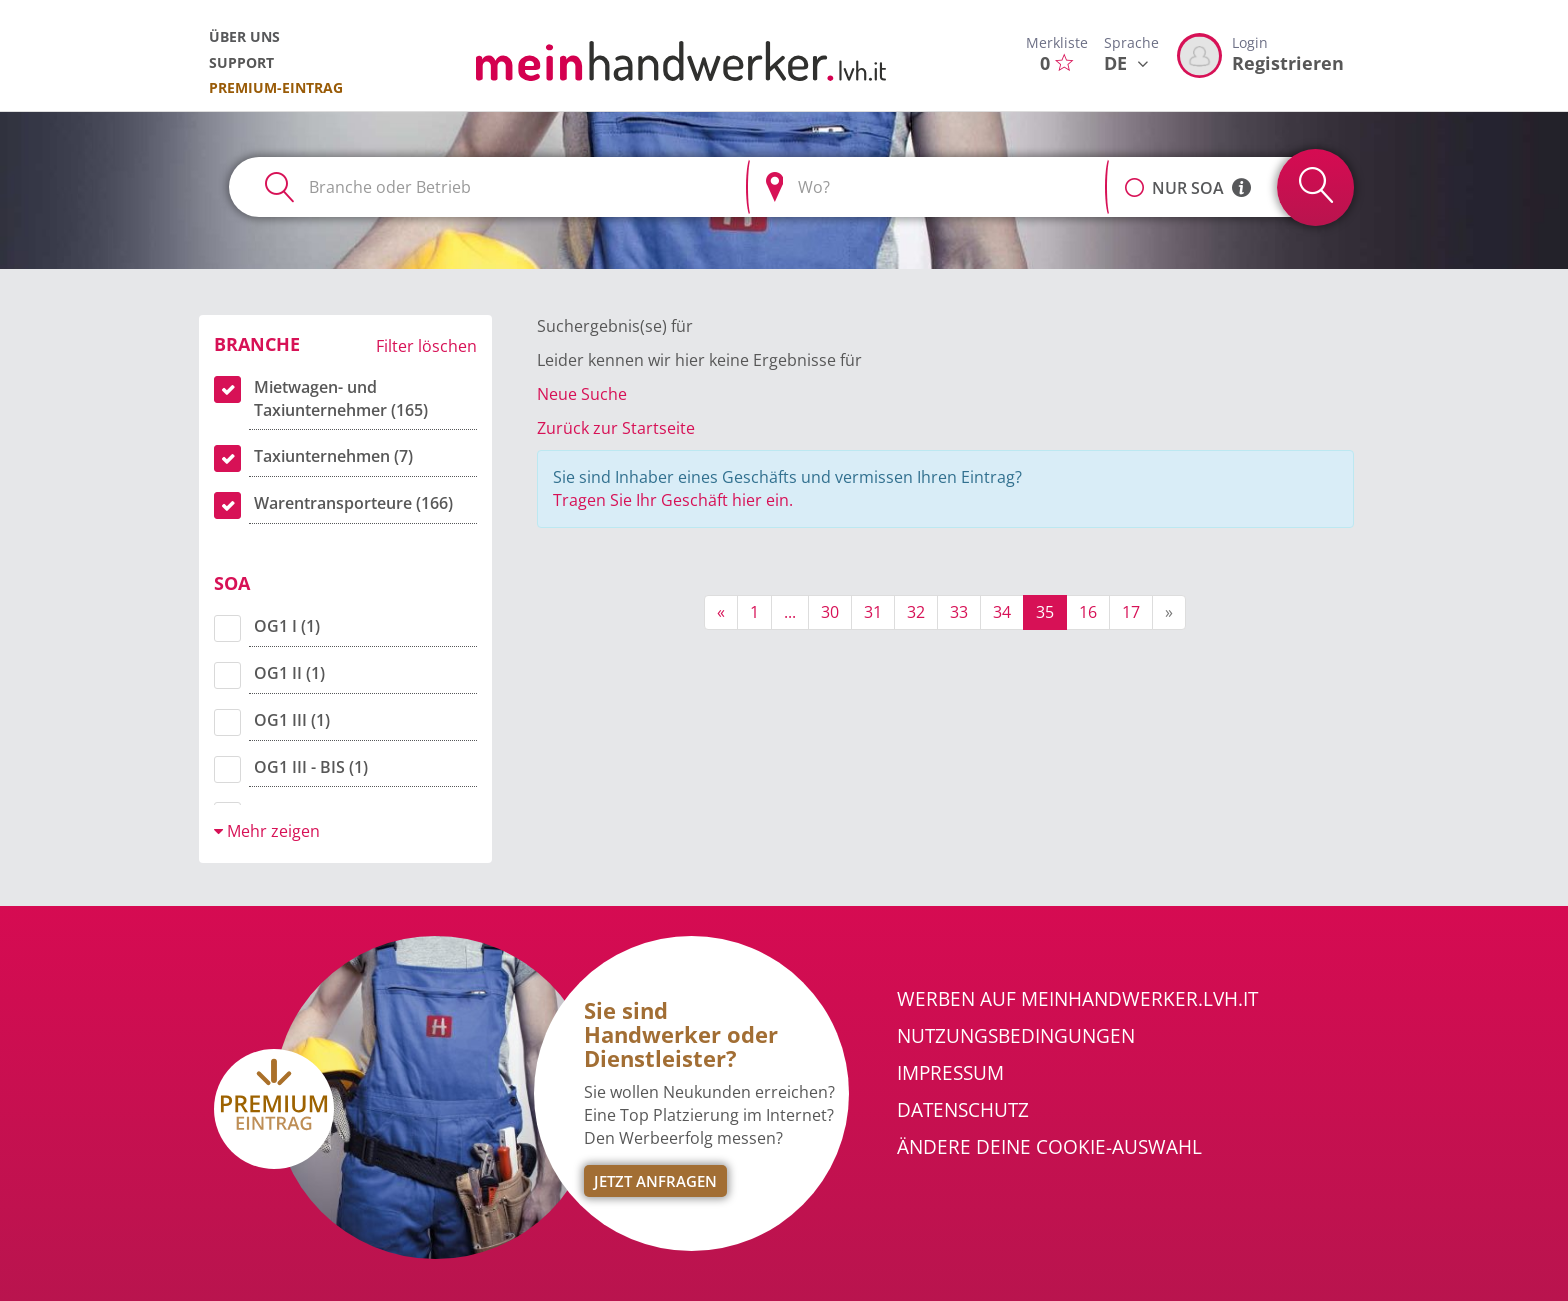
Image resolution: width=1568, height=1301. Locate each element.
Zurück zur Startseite (616, 428)
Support (241, 62)
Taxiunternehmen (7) (333, 456)
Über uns (244, 36)
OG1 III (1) (292, 720)
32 (916, 612)
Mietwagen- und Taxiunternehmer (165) (341, 398)
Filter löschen (426, 346)
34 (1002, 612)
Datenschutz (963, 1110)
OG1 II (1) (289, 673)
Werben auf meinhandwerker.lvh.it (1077, 999)
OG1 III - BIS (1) (311, 767)
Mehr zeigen (267, 831)
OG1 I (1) (287, 626)
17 (1131, 612)
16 (1088, 612)
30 (830, 612)
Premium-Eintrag (276, 87)
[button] (1134, 177)
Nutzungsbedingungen (1016, 1036)
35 (1045, 612)
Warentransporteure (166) (353, 503)
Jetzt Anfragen (655, 1181)
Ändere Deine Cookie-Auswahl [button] (1049, 1147)
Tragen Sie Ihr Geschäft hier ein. (673, 500)
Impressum (950, 1073)
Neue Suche (582, 394)
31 (873, 612)
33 (959, 612)
